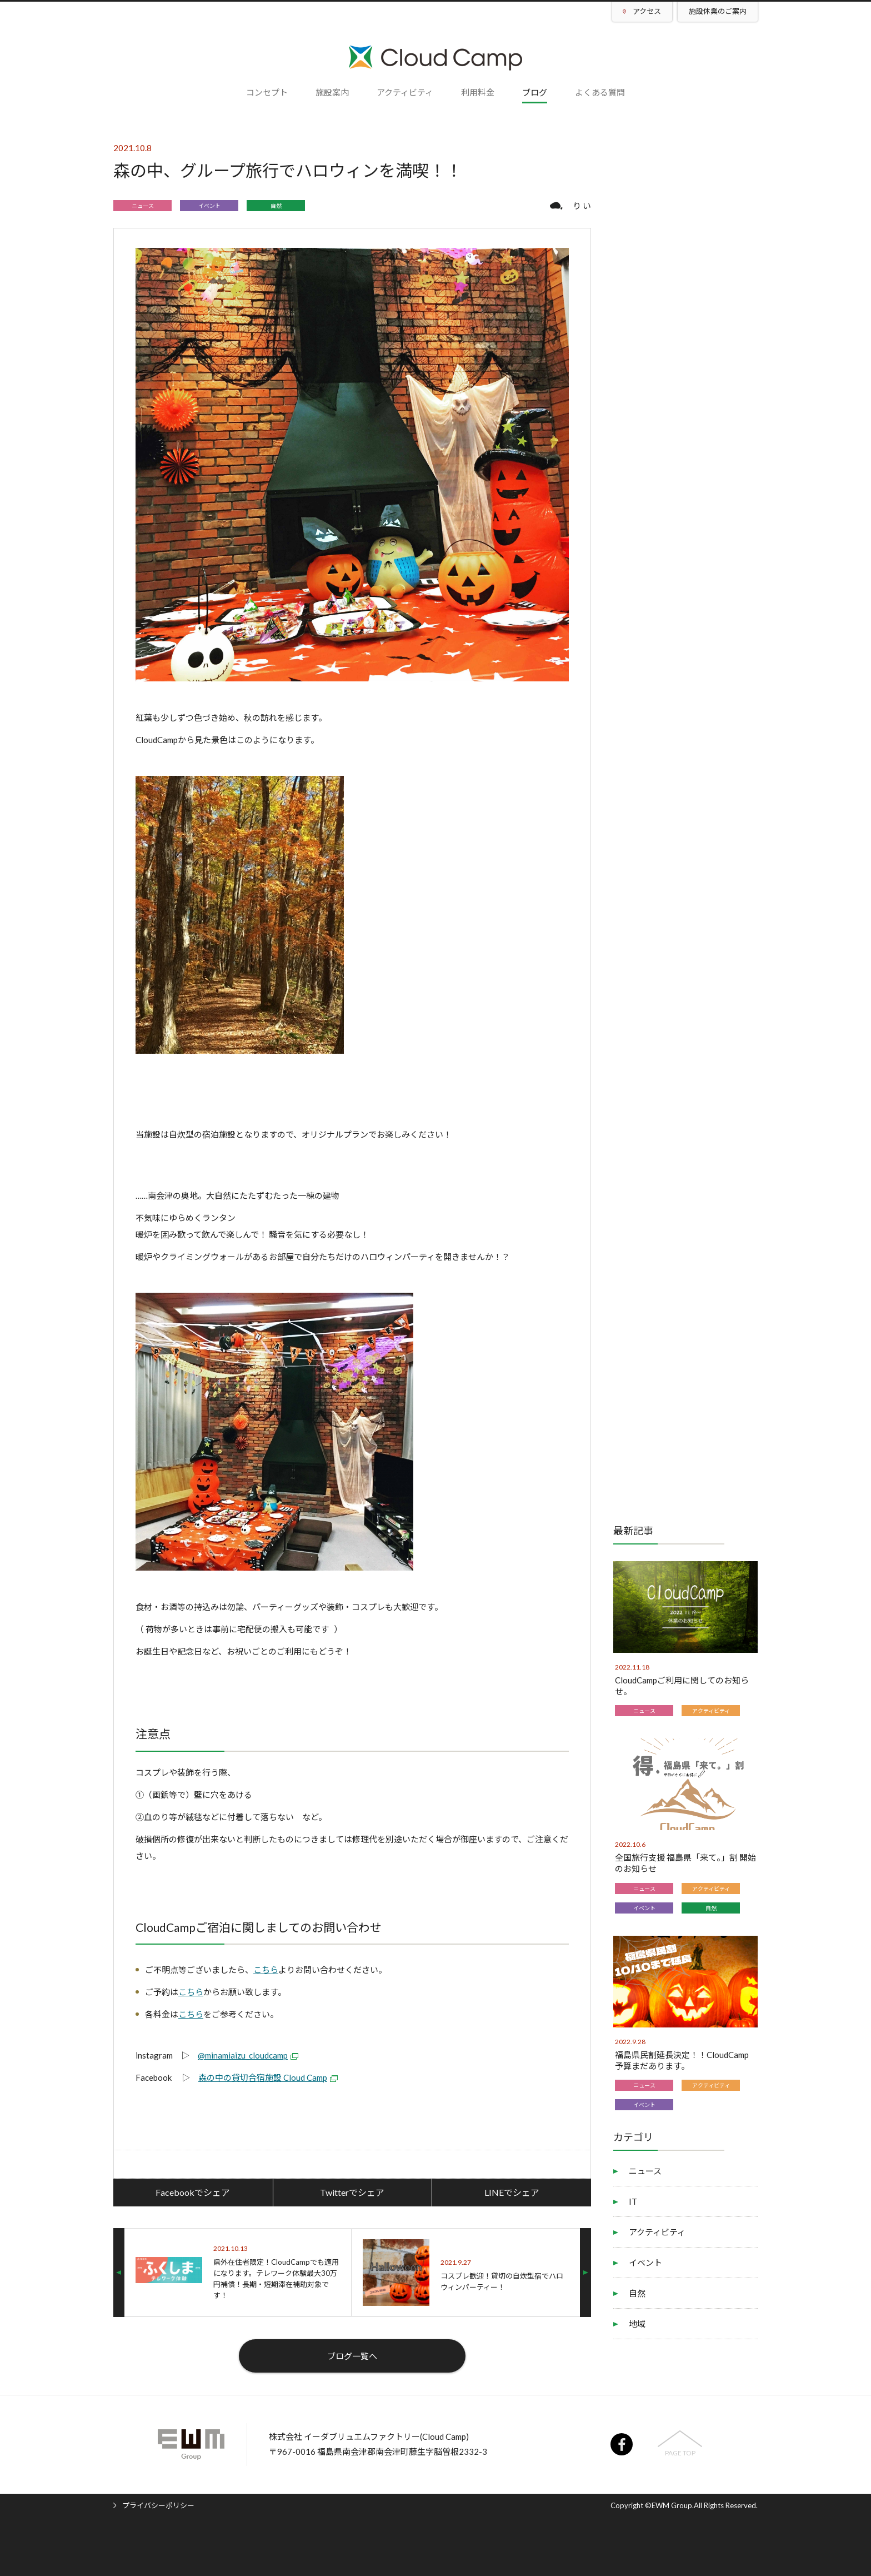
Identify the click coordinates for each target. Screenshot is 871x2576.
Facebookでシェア (193, 2192)
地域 (637, 2324)
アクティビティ (711, 1710)
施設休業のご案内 (718, 11)
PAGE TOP (680, 2453)
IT (633, 2201)
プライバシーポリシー (158, 2505)
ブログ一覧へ (352, 2356)
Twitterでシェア (352, 2192)
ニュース (143, 205)
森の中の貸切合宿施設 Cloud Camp (262, 2077)
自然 (276, 205)
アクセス (647, 11)
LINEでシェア (511, 2192)
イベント (209, 205)
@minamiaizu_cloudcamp (243, 2055)
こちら (265, 1970)
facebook (621, 2444)
